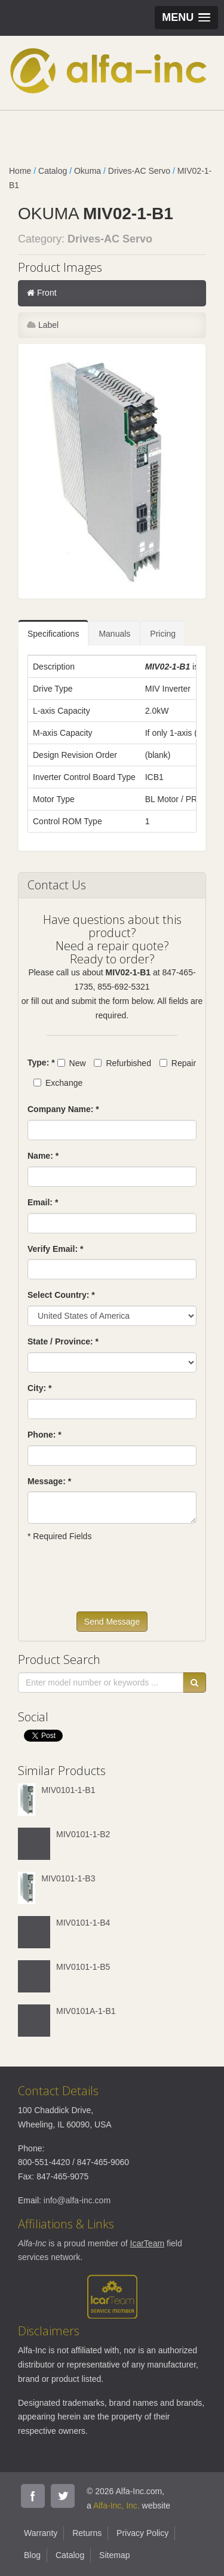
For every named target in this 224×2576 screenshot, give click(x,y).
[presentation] (118, 1582)
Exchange (57, 1083)
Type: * (41, 1062)
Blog (32, 2555)
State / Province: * (63, 1341)
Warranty (40, 2533)
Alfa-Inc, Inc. (116, 2505)
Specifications (53, 633)
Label (43, 325)
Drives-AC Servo (139, 171)
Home (20, 171)
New (71, 1063)
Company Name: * (63, 1109)
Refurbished (122, 1063)
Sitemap (114, 2555)
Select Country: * (61, 1295)
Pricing (163, 633)
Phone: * (44, 1434)
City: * (39, 1388)
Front (42, 292)
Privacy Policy (142, 2533)
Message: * (49, 1481)
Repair (177, 1063)
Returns (87, 2533)
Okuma (87, 171)
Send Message (112, 1621)
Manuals (114, 633)
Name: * (43, 1155)
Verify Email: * (55, 1249)
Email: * (42, 1202)
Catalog (52, 171)
